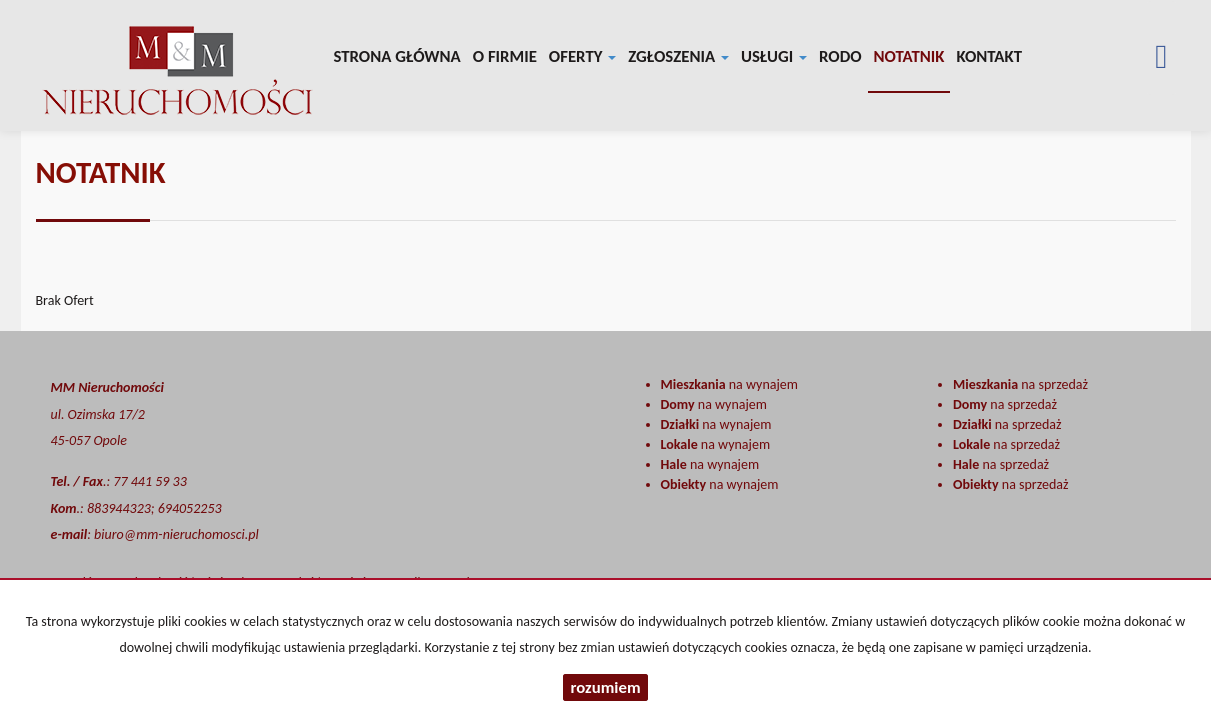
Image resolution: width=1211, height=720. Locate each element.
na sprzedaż (1020, 384)
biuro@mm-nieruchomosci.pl (176, 534)
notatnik (909, 56)
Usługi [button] (774, 56)
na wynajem (729, 384)
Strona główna (397, 56)
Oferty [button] (582, 56)
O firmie (505, 56)
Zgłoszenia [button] (678, 56)
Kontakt (989, 56)
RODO (840, 56)
